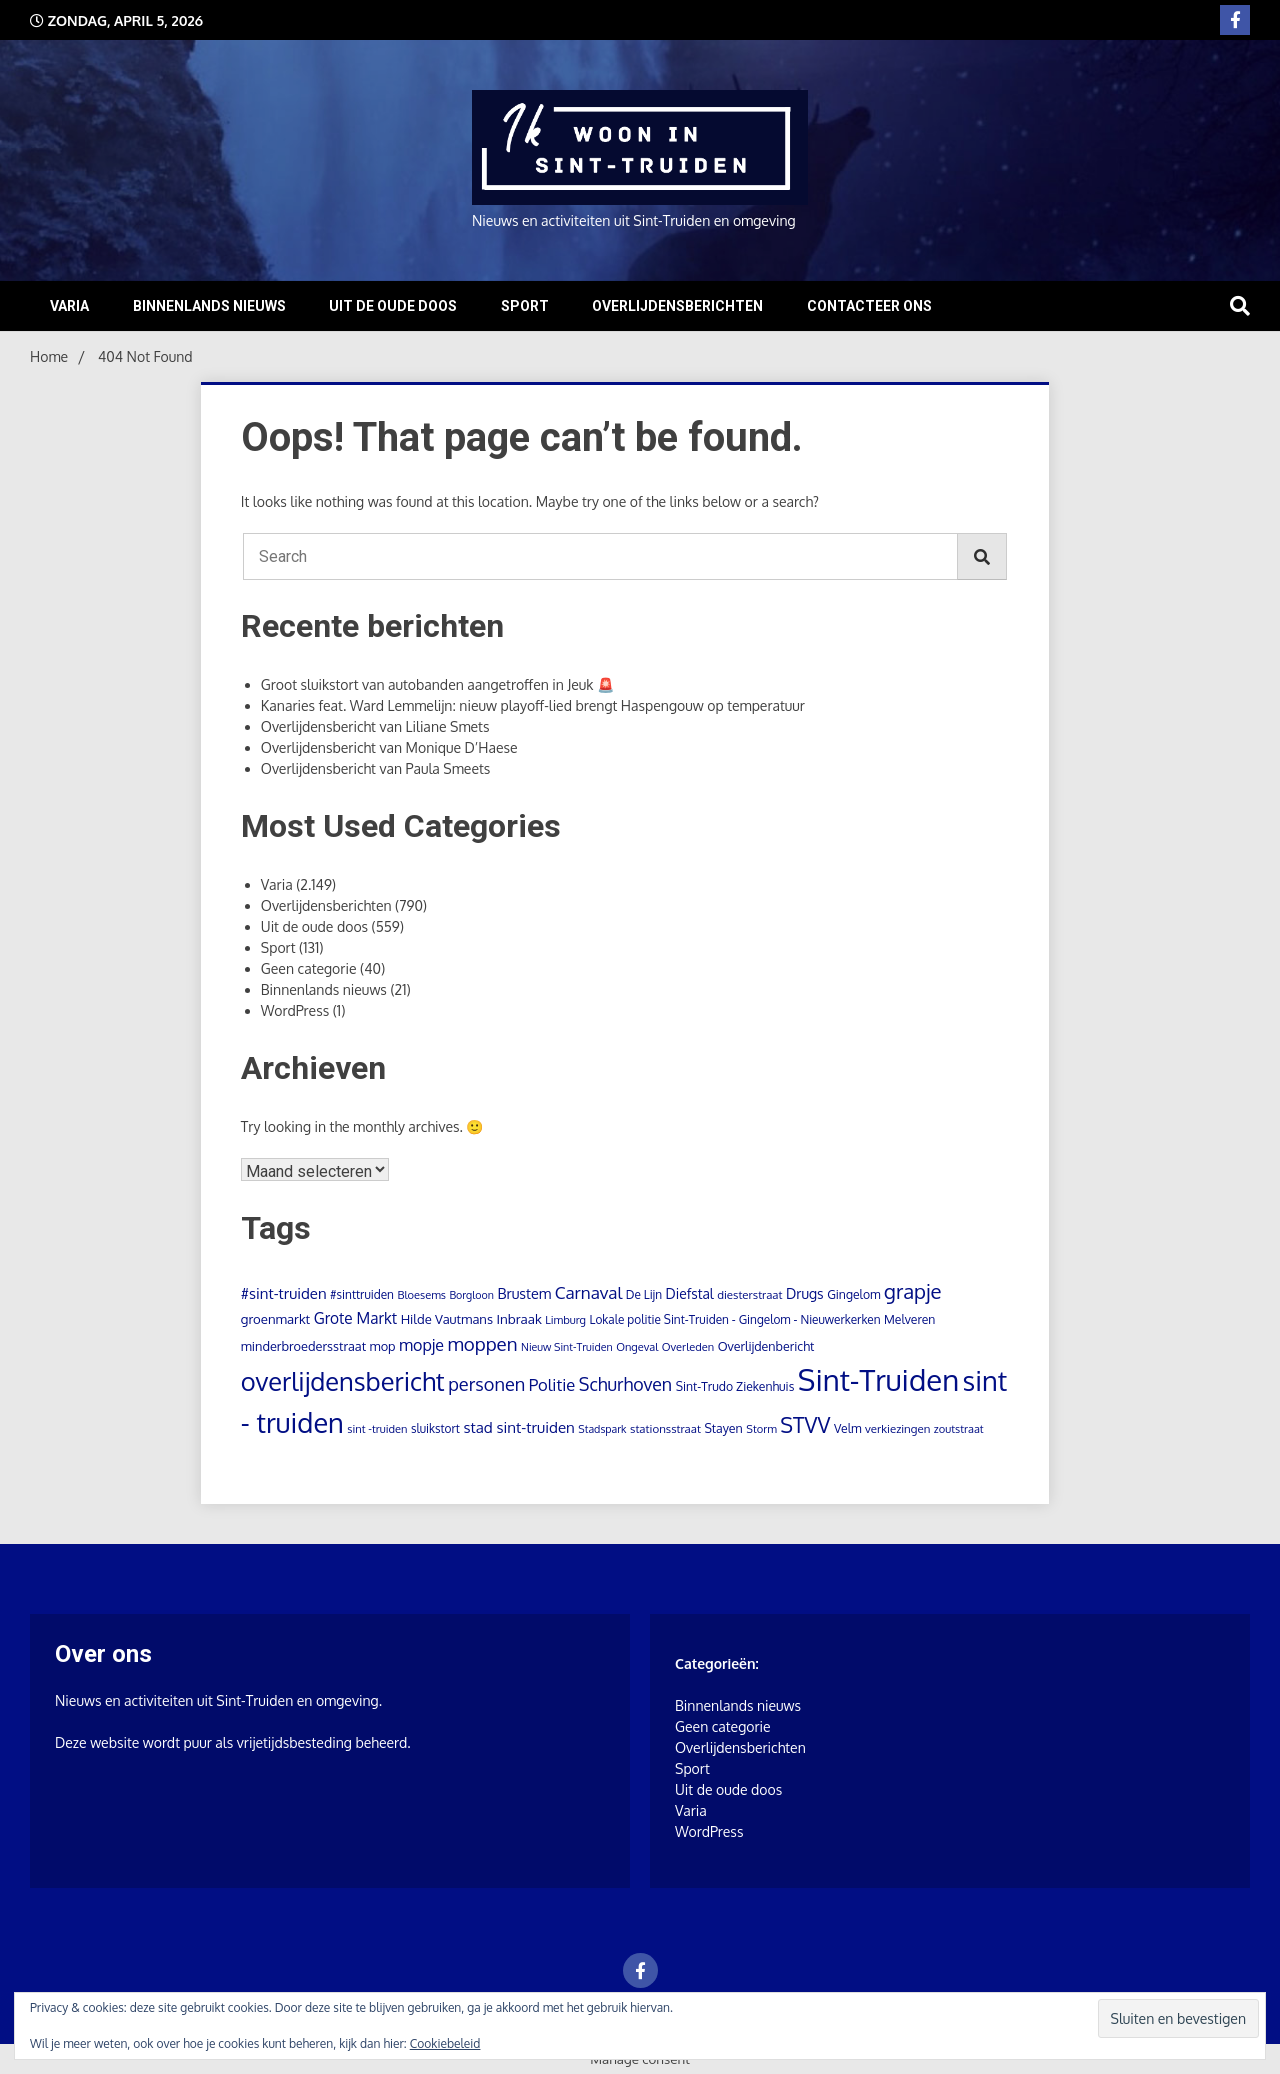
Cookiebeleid (445, 2043)
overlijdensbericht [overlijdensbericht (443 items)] (343, 1381)
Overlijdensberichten (677, 306)
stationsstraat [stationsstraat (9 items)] (665, 1428)
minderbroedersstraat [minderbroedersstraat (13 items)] (303, 1346)
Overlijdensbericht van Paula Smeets (376, 768)
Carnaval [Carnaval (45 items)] (589, 1292)
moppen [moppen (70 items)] (483, 1343)
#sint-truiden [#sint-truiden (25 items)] (284, 1293)
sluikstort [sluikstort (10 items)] (435, 1428)
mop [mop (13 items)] (383, 1346)
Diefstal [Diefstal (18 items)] (690, 1293)
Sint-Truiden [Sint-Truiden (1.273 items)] (878, 1379)
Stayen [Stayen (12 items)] (723, 1428)
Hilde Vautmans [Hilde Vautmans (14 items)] (447, 1319)
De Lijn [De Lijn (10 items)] (644, 1294)
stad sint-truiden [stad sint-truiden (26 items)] (518, 1427)
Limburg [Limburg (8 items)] (565, 1320)
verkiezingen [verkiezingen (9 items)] (897, 1428)
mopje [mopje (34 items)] (421, 1344)
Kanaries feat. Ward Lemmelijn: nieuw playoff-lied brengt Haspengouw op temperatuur (533, 705)
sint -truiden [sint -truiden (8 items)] (377, 1429)
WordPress (295, 1010)
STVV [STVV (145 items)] (805, 1424)
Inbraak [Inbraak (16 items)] (518, 1318)
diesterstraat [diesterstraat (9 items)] (749, 1294)
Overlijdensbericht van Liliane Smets (375, 726)
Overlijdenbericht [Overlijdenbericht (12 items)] (766, 1346)
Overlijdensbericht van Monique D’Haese (389, 747)
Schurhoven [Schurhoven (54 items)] (625, 1384)
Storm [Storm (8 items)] (761, 1429)
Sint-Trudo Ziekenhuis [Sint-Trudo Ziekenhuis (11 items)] (735, 1386)
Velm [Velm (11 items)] (848, 1428)
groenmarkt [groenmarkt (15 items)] (275, 1318)
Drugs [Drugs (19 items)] (805, 1293)
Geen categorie (309, 968)
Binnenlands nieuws (209, 306)
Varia (69, 306)
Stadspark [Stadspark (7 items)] (602, 1429)
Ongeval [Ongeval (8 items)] (637, 1347)
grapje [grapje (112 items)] (912, 1291)
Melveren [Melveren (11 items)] (909, 1319)
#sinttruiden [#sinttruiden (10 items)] (362, 1294)
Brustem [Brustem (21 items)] (524, 1293)
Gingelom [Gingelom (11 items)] (853, 1294)
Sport (525, 306)
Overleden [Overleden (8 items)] (688, 1347)
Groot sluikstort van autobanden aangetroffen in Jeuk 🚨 (437, 684)
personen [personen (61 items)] (486, 1383)
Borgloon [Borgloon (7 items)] (471, 1295)
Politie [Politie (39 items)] (552, 1384)
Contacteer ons (869, 306)
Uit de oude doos (393, 306)
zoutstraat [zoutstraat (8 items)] (959, 1429)
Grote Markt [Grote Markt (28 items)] (355, 1318)
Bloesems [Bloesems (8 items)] (421, 1295)
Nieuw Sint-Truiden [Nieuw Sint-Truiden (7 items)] (567, 1347)
